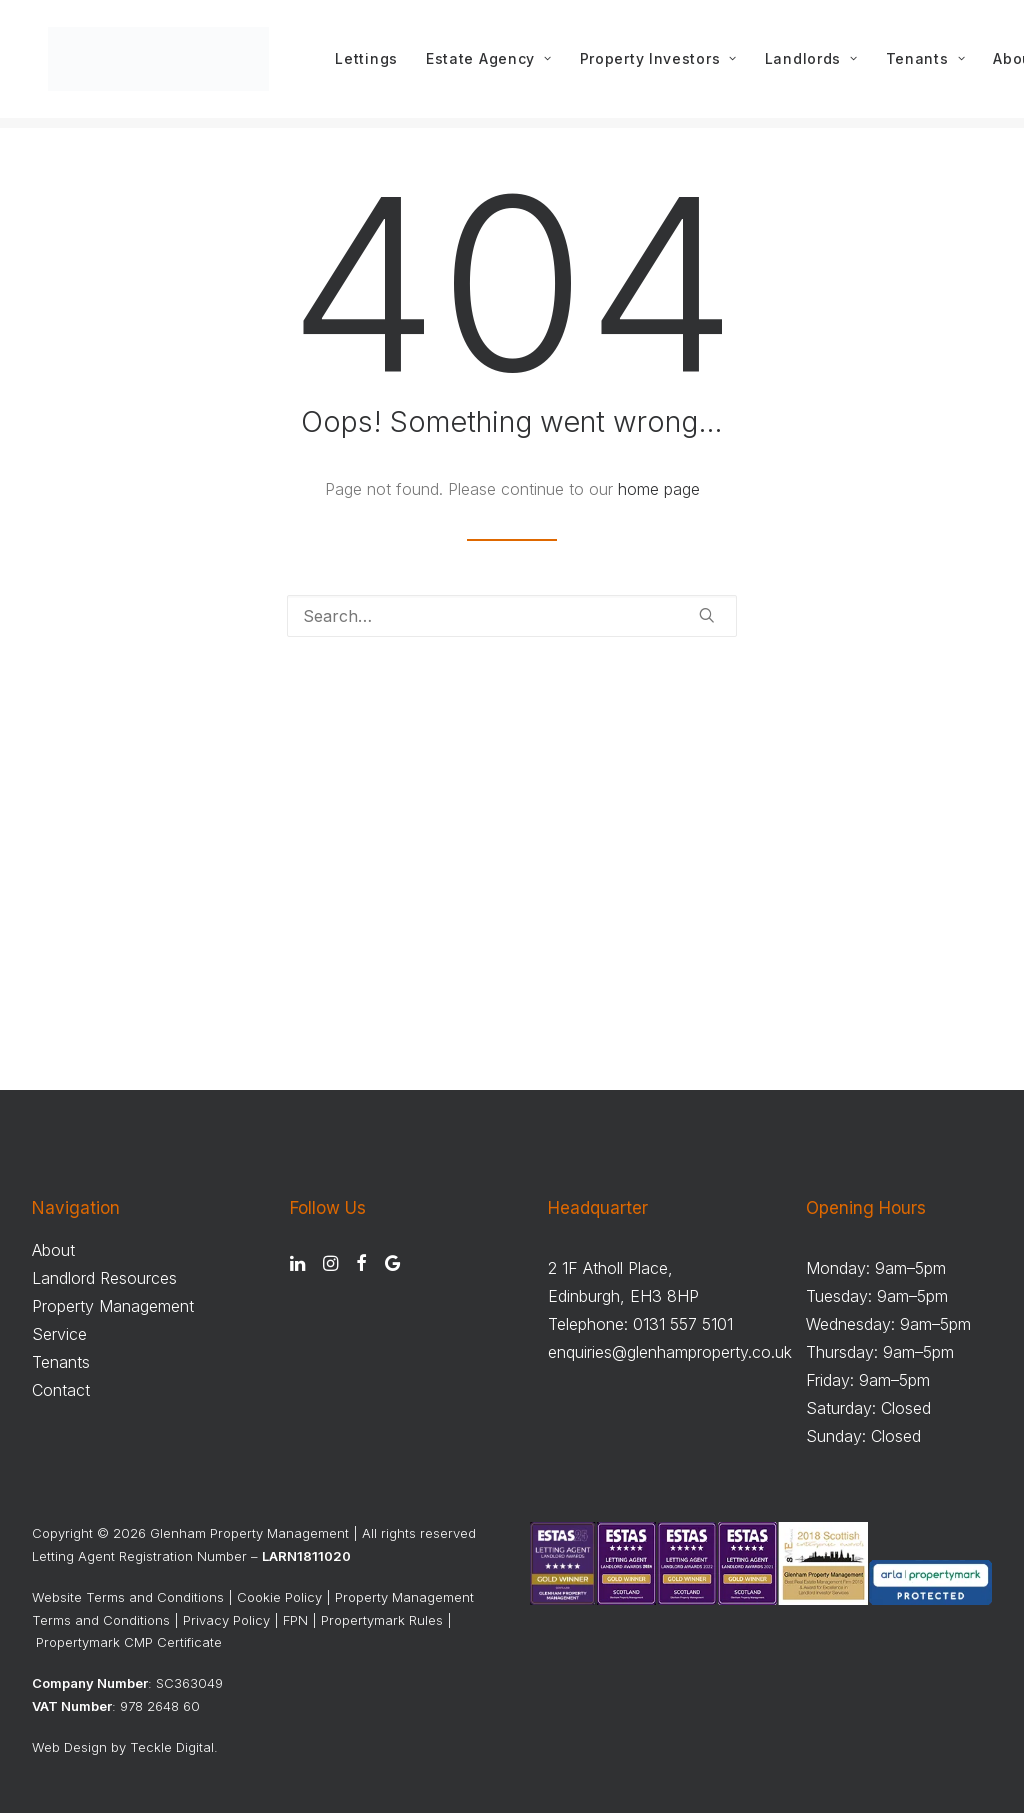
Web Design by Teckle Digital (123, 1747)
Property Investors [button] (664, 64)
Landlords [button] (817, 64)
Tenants (931, 64)
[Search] (512, 617)
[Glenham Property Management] (162, 64)
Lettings (373, 64)
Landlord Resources (104, 1278)
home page (659, 490)
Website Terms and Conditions (128, 1597)
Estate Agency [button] (496, 64)
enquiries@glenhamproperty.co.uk (670, 1352)
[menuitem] (373, 64)
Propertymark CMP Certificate (129, 1642)
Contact (61, 1390)
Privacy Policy (226, 1620)
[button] (707, 616)
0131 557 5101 (683, 1324)
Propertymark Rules (382, 1620)
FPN (295, 1620)
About (53, 1250)
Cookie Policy (279, 1597)
